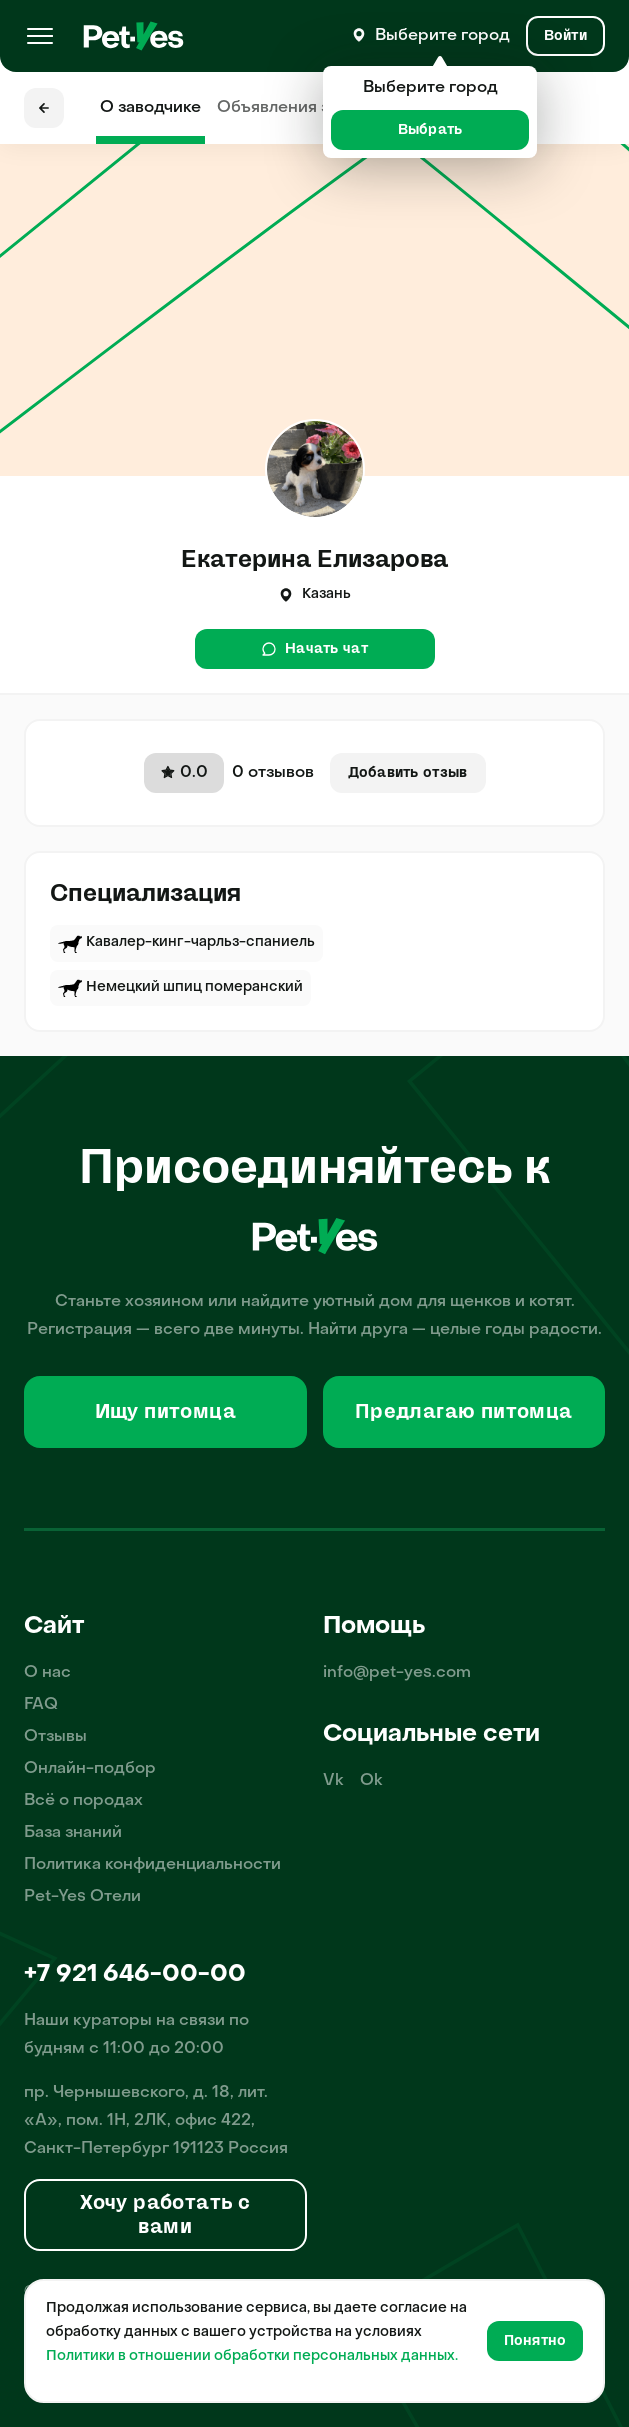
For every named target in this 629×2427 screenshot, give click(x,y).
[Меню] (40, 36)
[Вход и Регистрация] (565, 36)
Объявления (310, 108)
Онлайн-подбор (90, 1769)
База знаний (73, 1833)
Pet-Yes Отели (82, 1897)
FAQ (41, 1705)
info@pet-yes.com (397, 1673)
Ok (371, 1781)
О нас (47, 1673)
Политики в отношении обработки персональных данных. (252, 2356)
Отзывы (55, 1737)
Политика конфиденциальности (152, 1865)
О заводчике (150, 108)
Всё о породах (83, 1801)
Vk (333, 1781)
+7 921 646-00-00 (135, 1975)
